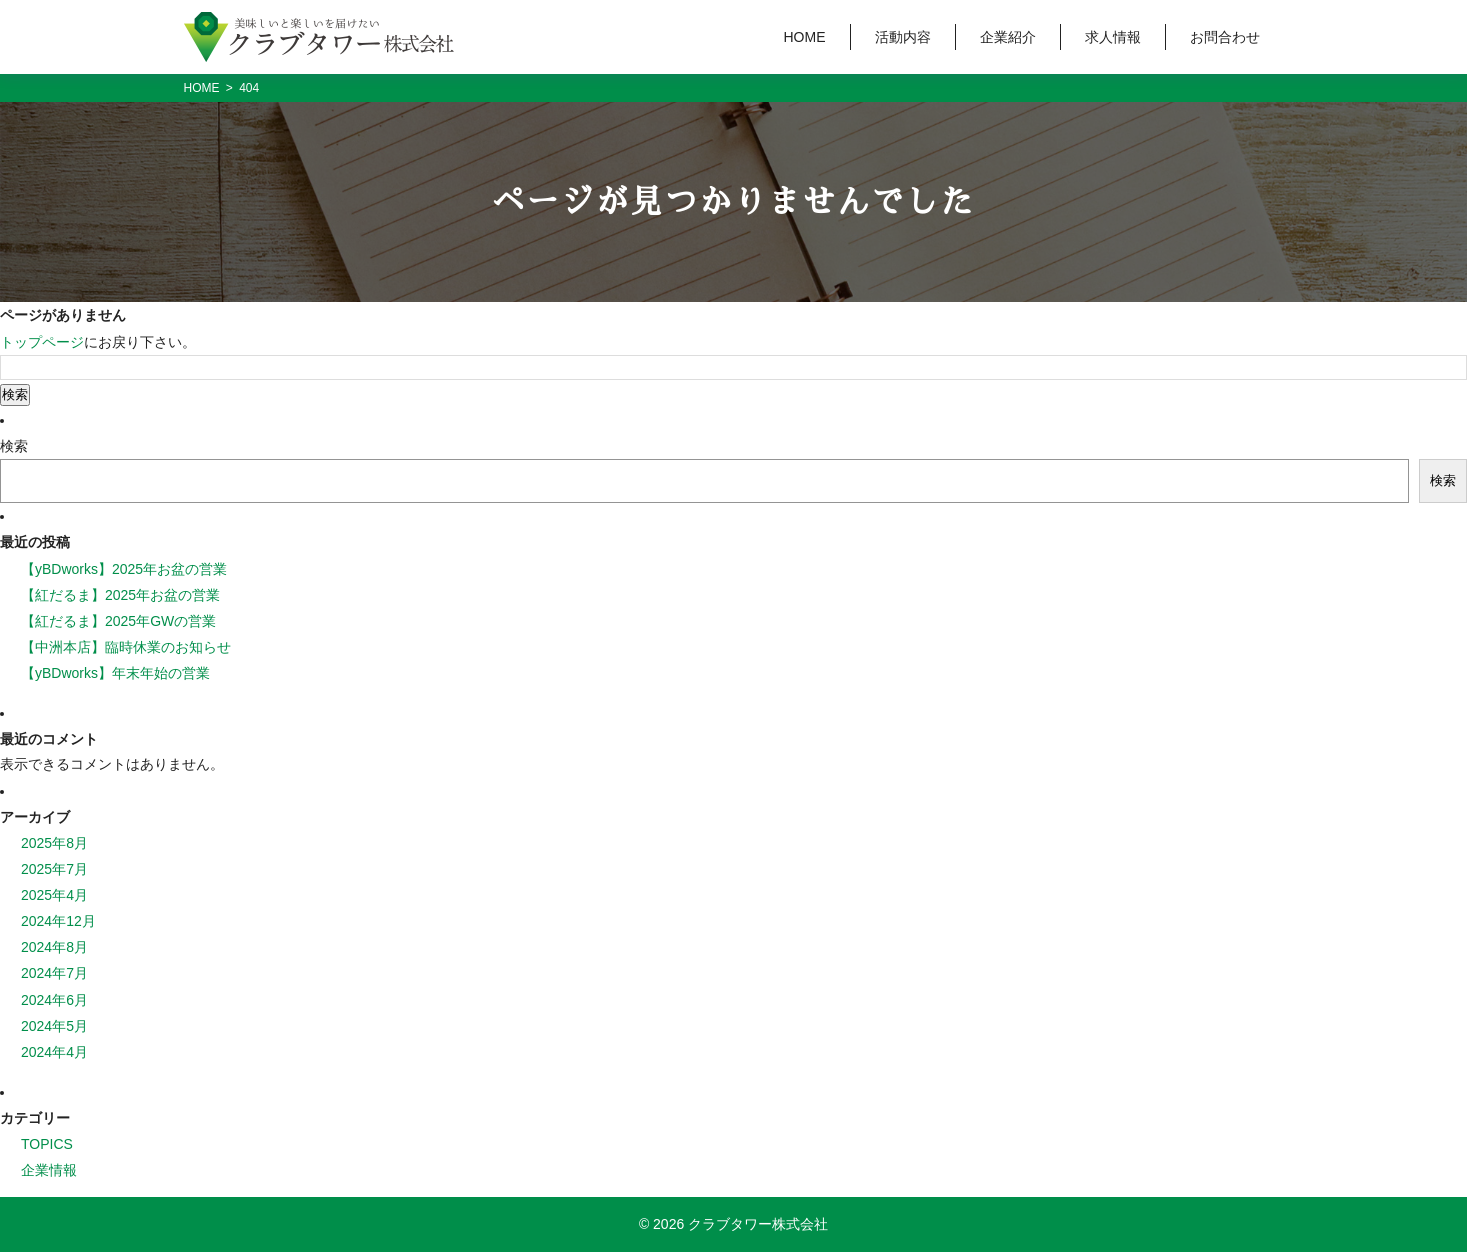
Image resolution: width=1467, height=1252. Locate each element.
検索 (14, 446)
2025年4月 (54, 895)
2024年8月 (54, 947)
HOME (805, 37)
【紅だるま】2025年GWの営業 (118, 621)
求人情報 (1113, 37)
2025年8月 (54, 843)
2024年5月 (54, 1026)
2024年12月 (58, 921)
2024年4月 (54, 1052)
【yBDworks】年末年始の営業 (115, 673)
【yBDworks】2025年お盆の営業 (124, 569)
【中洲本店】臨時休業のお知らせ (126, 647)
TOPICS (47, 1144)
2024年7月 (54, 973)
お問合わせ (1225, 37)
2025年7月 (54, 869)
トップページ (42, 342)
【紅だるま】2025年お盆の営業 (120, 595)
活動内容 (903, 37)
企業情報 (49, 1170)
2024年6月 (54, 1000)
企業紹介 (1008, 37)
